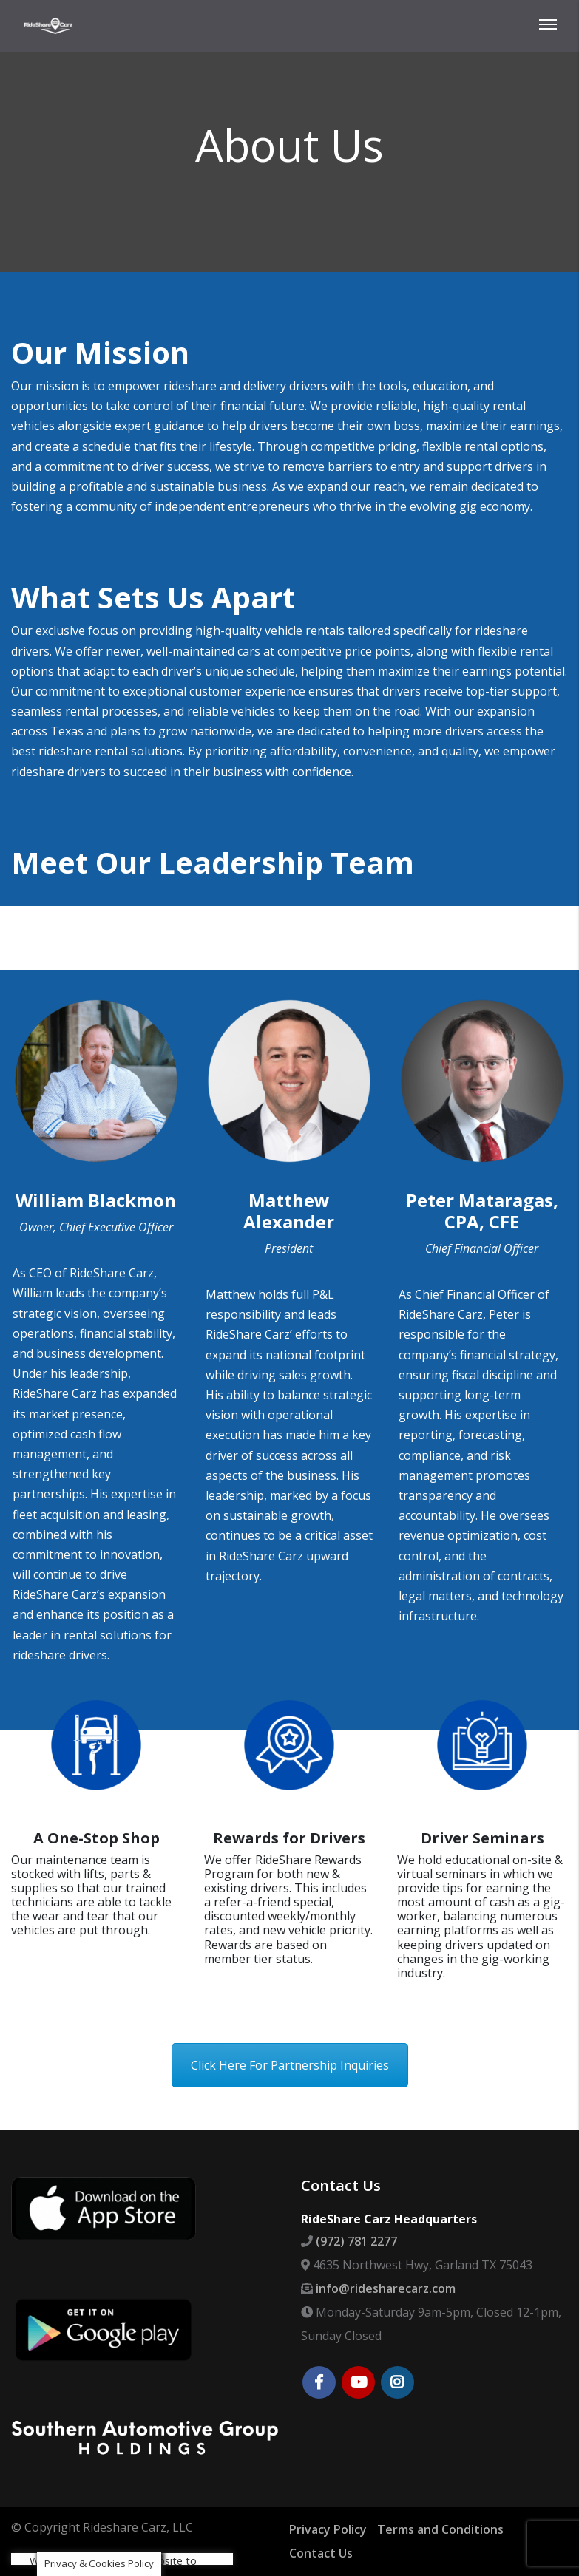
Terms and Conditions (440, 2529)
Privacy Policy (328, 2529)
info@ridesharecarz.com (386, 2288)
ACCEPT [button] (146, 2508)
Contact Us (321, 2553)
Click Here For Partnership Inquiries (290, 2065)
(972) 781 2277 (356, 2241)
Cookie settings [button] (71, 2509)
